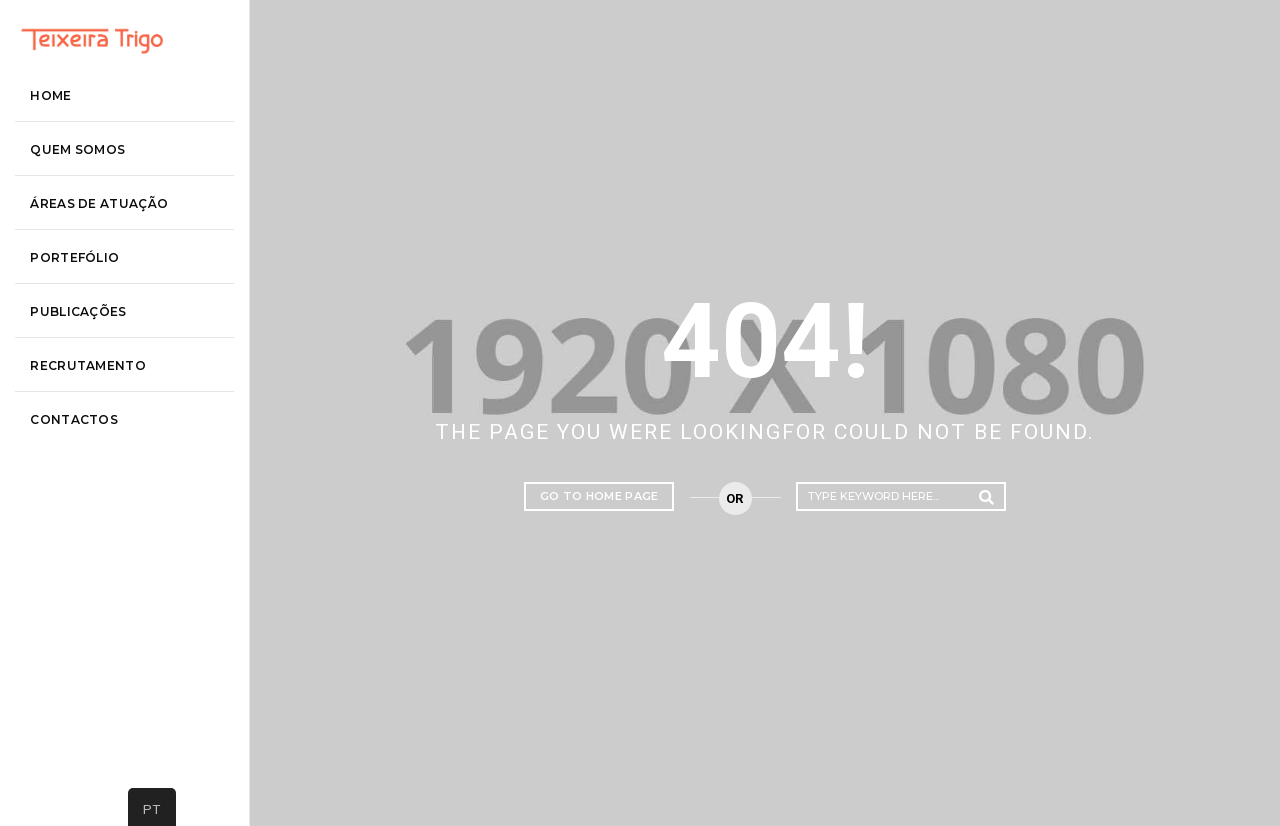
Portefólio (99, 359)
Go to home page (599, 496)
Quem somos (102, 251)
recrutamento (113, 467)
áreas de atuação (124, 305)
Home (75, 197)
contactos (99, 521)
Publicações (103, 413)
